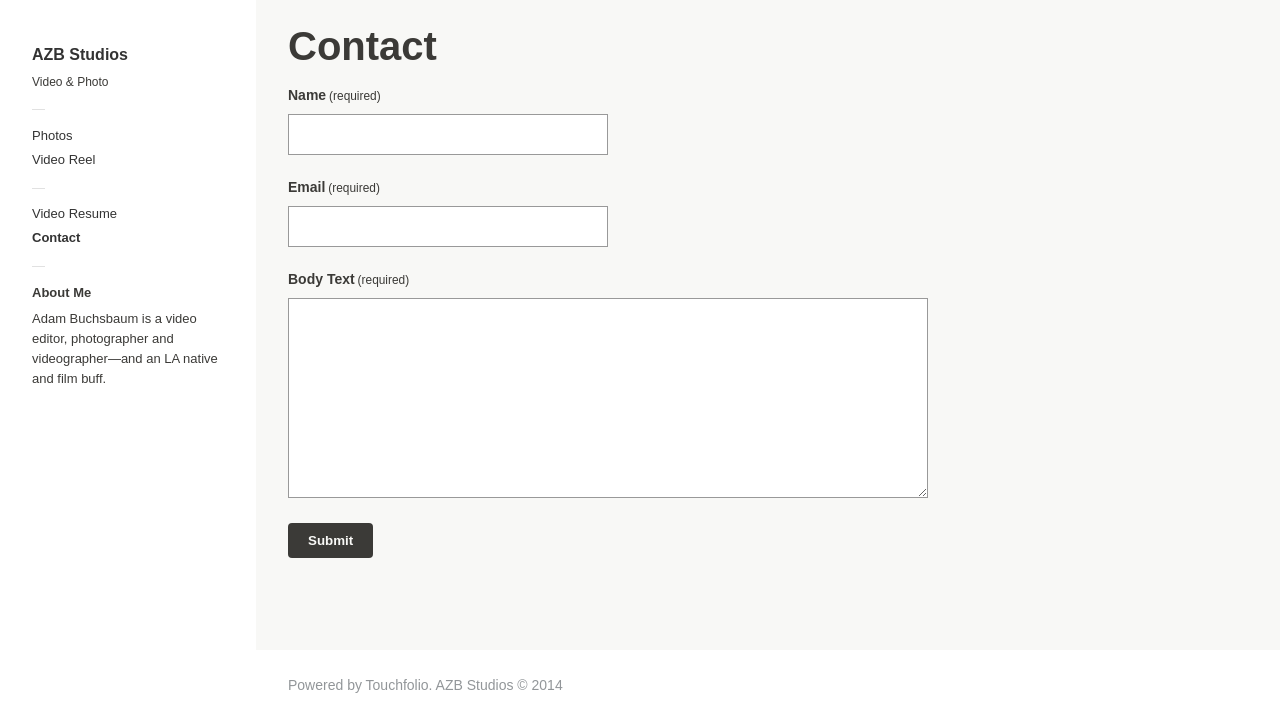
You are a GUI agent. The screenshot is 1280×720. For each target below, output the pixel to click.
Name (334, 95)
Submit (330, 540)
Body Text (348, 279)
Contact (56, 237)
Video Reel (63, 159)
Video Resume (74, 213)
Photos (52, 135)
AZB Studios (80, 54)
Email (334, 187)
